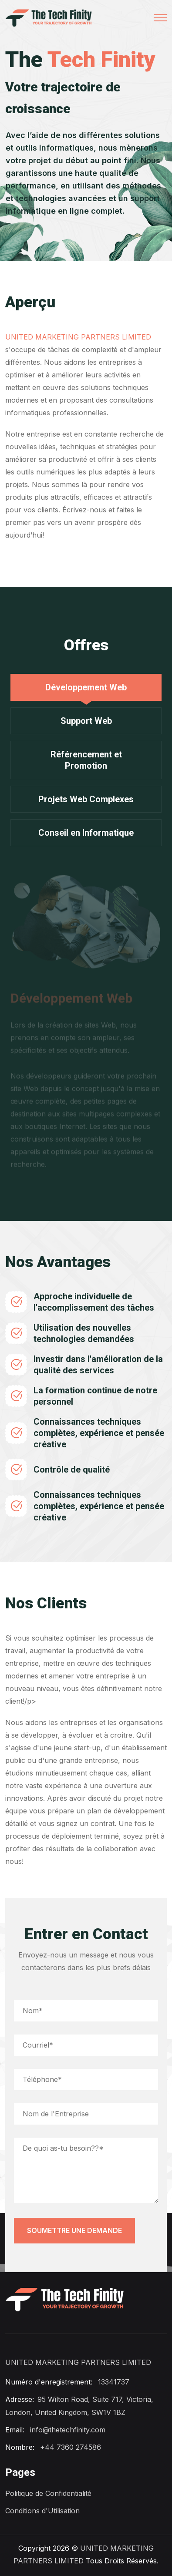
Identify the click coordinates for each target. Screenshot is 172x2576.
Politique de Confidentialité (48, 2493)
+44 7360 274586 (70, 2447)
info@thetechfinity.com (67, 2429)
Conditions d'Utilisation (42, 2510)
